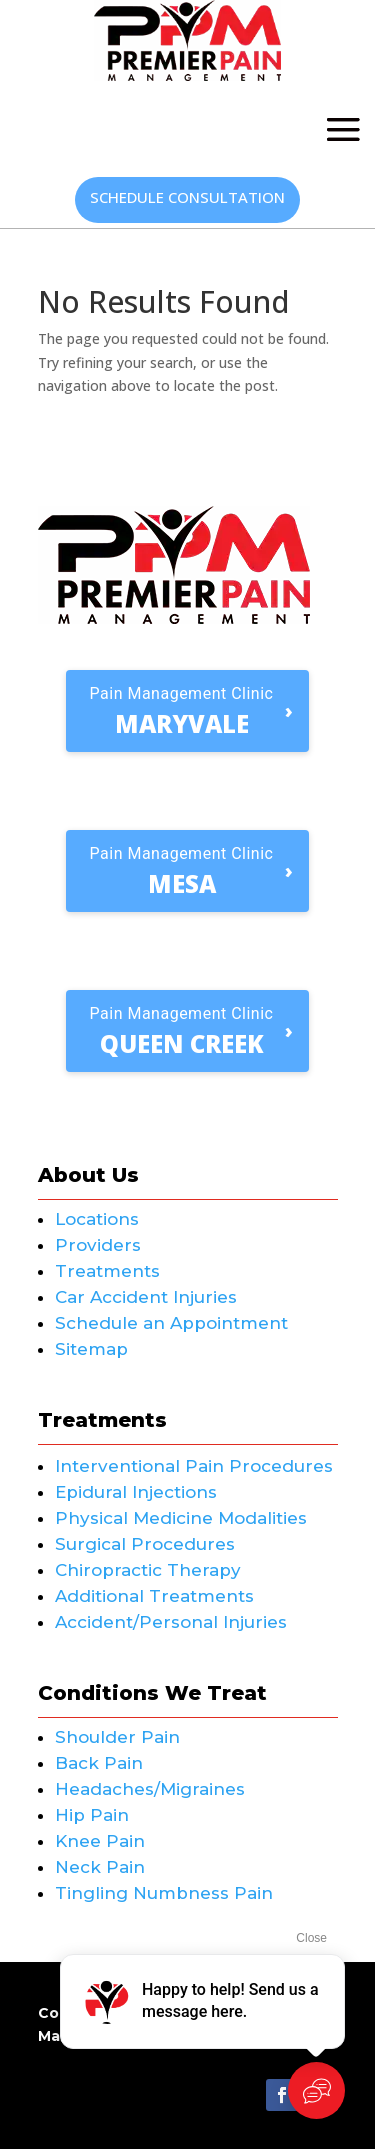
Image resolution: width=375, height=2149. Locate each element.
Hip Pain (92, 1815)
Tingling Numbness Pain (164, 1893)
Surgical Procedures (145, 1544)
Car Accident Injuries (146, 1297)
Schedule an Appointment (171, 1323)
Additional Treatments (154, 1596)
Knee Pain (100, 1841)
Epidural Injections (136, 1492)
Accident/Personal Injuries (171, 1622)
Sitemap (91, 1349)
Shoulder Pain (117, 1737)
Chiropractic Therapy (148, 1570)
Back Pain (99, 1763)
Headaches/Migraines (150, 1789)
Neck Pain (100, 1867)
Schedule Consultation (187, 197)
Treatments (107, 1271)
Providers (98, 1245)
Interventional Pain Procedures (194, 1466)
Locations (97, 1219)
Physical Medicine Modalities (181, 1518)
